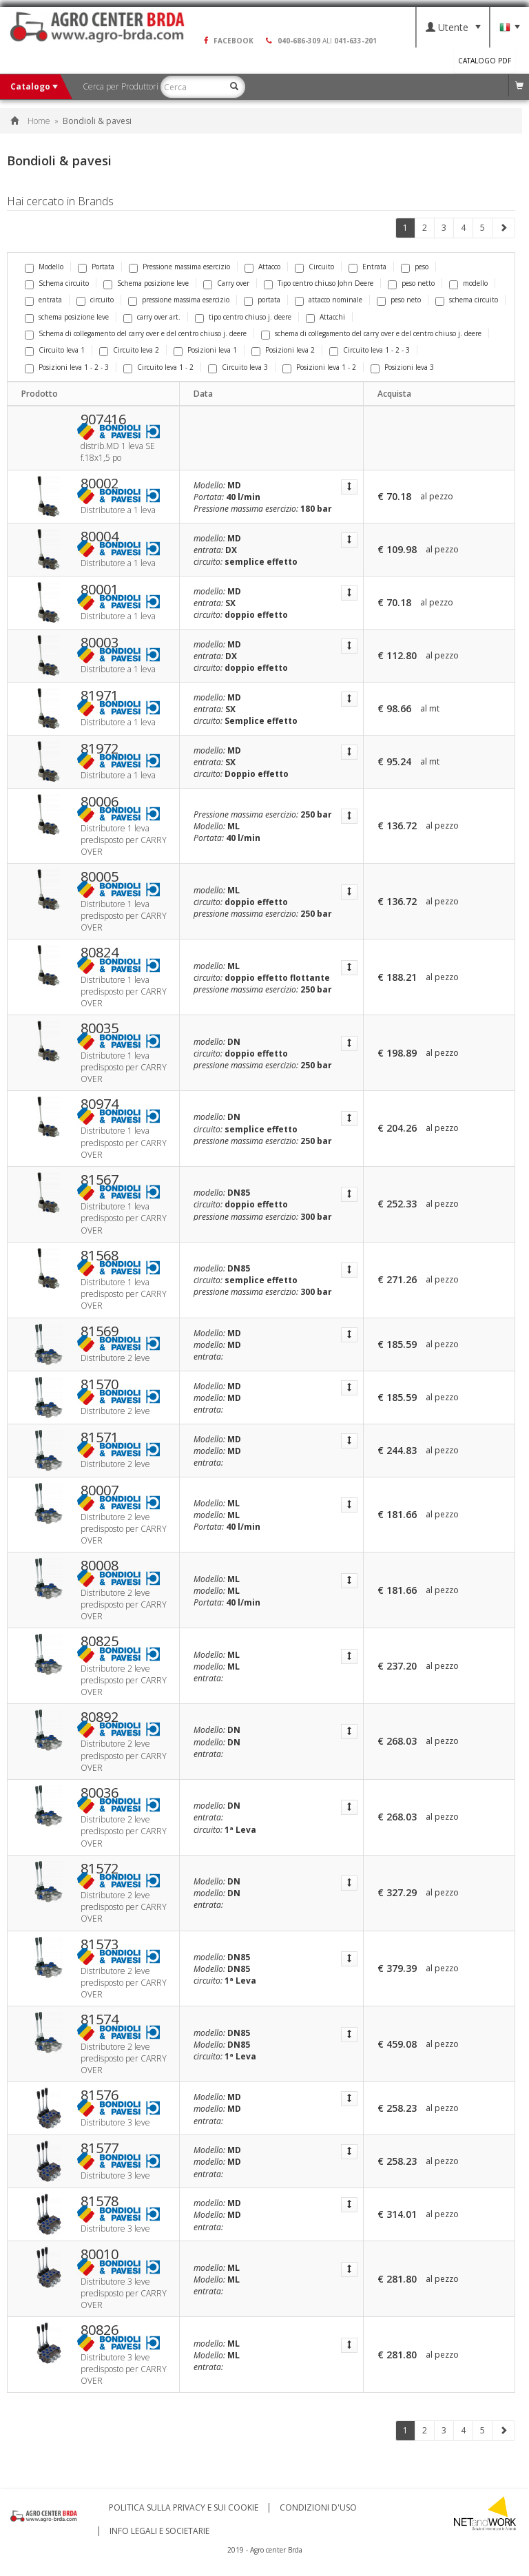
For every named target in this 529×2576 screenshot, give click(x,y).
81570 (99, 1384)
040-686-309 (299, 40)
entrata (43, 299)
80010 (99, 2254)
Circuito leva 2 (129, 350)
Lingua (509, 27)
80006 (99, 802)
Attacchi (325, 317)
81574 (99, 2019)
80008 (99, 1565)
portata (262, 299)
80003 (99, 642)
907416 (103, 419)
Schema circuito (57, 283)
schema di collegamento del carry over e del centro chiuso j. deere (371, 333)
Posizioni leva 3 (402, 367)
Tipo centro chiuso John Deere (318, 283)
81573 (99, 1944)
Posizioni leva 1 (205, 350)
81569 (99, 1331)
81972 (99, 749)
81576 (99, 2095)
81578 (99, 2201)
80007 (99, 1490)
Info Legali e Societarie (159, 2531)
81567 (99, 1180)
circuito (95, 299)
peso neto (399, 299)
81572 (99, 1869)
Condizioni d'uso (318, 2508)
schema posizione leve (67, 317)
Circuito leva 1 (55, 350)
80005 (99, 877)
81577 (99, 2148)
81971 (99, 696)
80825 (99, 1641)
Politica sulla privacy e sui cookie (183, 2508)
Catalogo (34, 86)
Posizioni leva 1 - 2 (319, 367)
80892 (99, 1717)
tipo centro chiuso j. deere (243, 317)
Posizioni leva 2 (283, 350)
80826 (99, 2330)
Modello (44, 266)
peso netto (411, 283)
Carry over (226, 283)
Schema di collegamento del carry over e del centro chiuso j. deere (136, 333)
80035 (99, 1028)
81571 (99, 1437)
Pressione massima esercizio (179, 266)
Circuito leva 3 (238, 367)
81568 (99, 1255)
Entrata (367, 266)
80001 (99, 589)
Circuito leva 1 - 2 (158, 367)
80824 (99, 952)
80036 (99, 1793)
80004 (99, 536)
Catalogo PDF (484, 60)
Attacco (262, 266)
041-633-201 (355, 40)
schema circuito (466, 299)
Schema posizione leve (146, 283)
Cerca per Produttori (124, 86)
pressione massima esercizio (178, 299)
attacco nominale (328, 299)
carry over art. (151, 317)
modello (468, 283)
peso (414, 266)
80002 (99, 483)
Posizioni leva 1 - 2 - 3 (67, 367)
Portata (96, 266)
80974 (99, 1104)
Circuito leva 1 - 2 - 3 (369, 350)
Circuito (314, 266)
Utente (453, 27)
